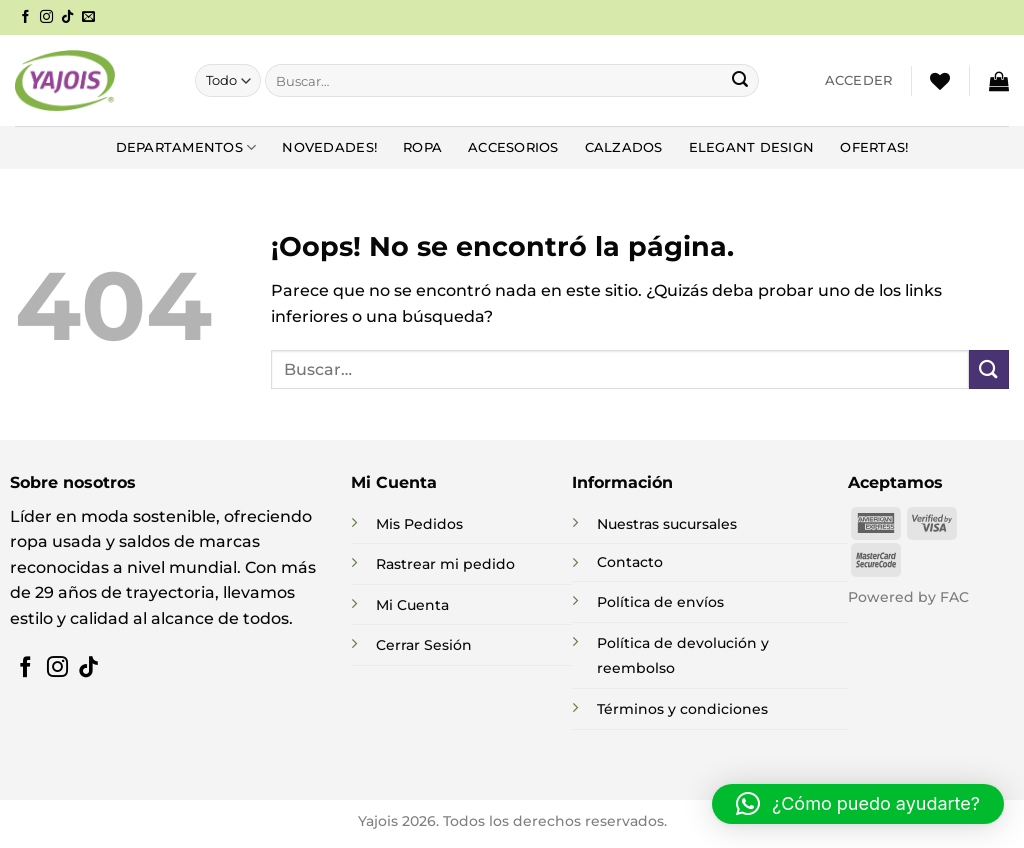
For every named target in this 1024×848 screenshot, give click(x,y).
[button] (859, 81)
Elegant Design (752, 147)
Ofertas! (874, 147)
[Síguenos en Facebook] (25, 17)
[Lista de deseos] (940, 81)
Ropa (422, 147)
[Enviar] (740, 81)
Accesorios (513, 147)
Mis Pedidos (419, 524)
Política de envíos (660, 602)
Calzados (624, 147)
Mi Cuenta (412, 605)
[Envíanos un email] (88, 17)
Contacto (630, 562)
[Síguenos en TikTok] (67, 17)
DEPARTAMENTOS (186, 147)
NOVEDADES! (329, 147)
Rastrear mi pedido (445, 564)
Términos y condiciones (682, 709)
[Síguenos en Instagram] (46, 17)
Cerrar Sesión (424, 645)
